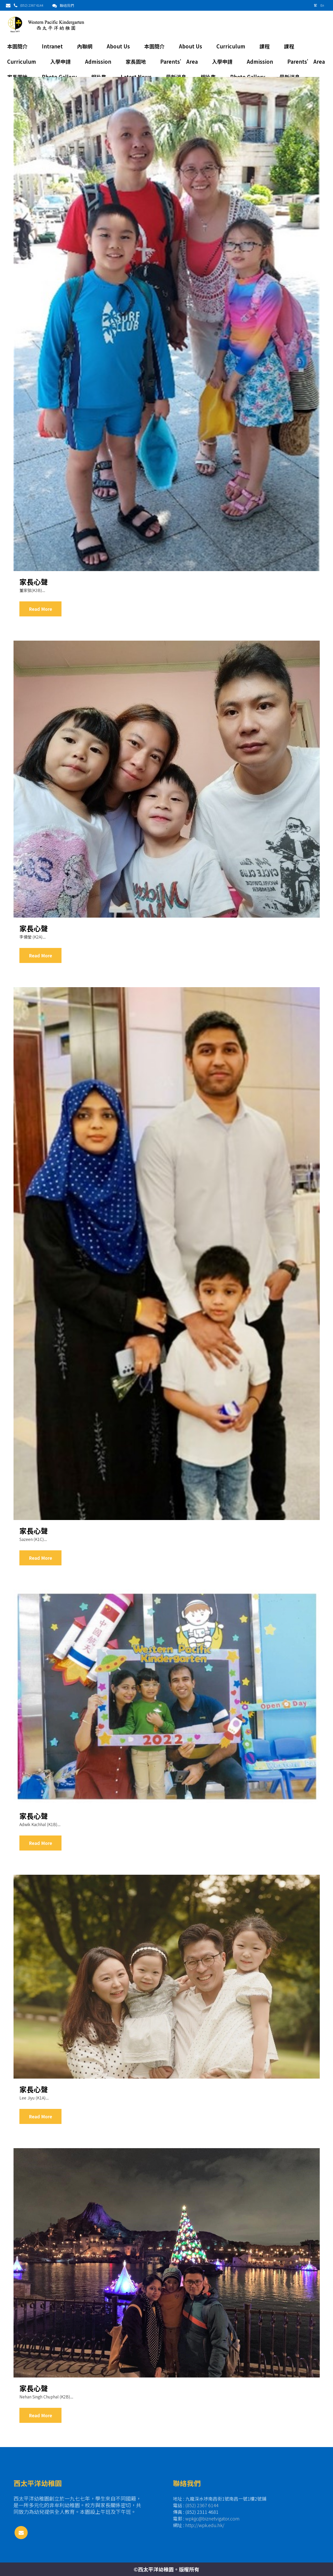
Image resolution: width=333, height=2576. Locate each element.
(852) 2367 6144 (31, 5)
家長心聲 (33, 582)
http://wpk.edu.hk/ (204, 2525)
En (322, 5)
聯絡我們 (67, 5)
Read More (40, 609)
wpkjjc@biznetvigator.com (212, 2518)
